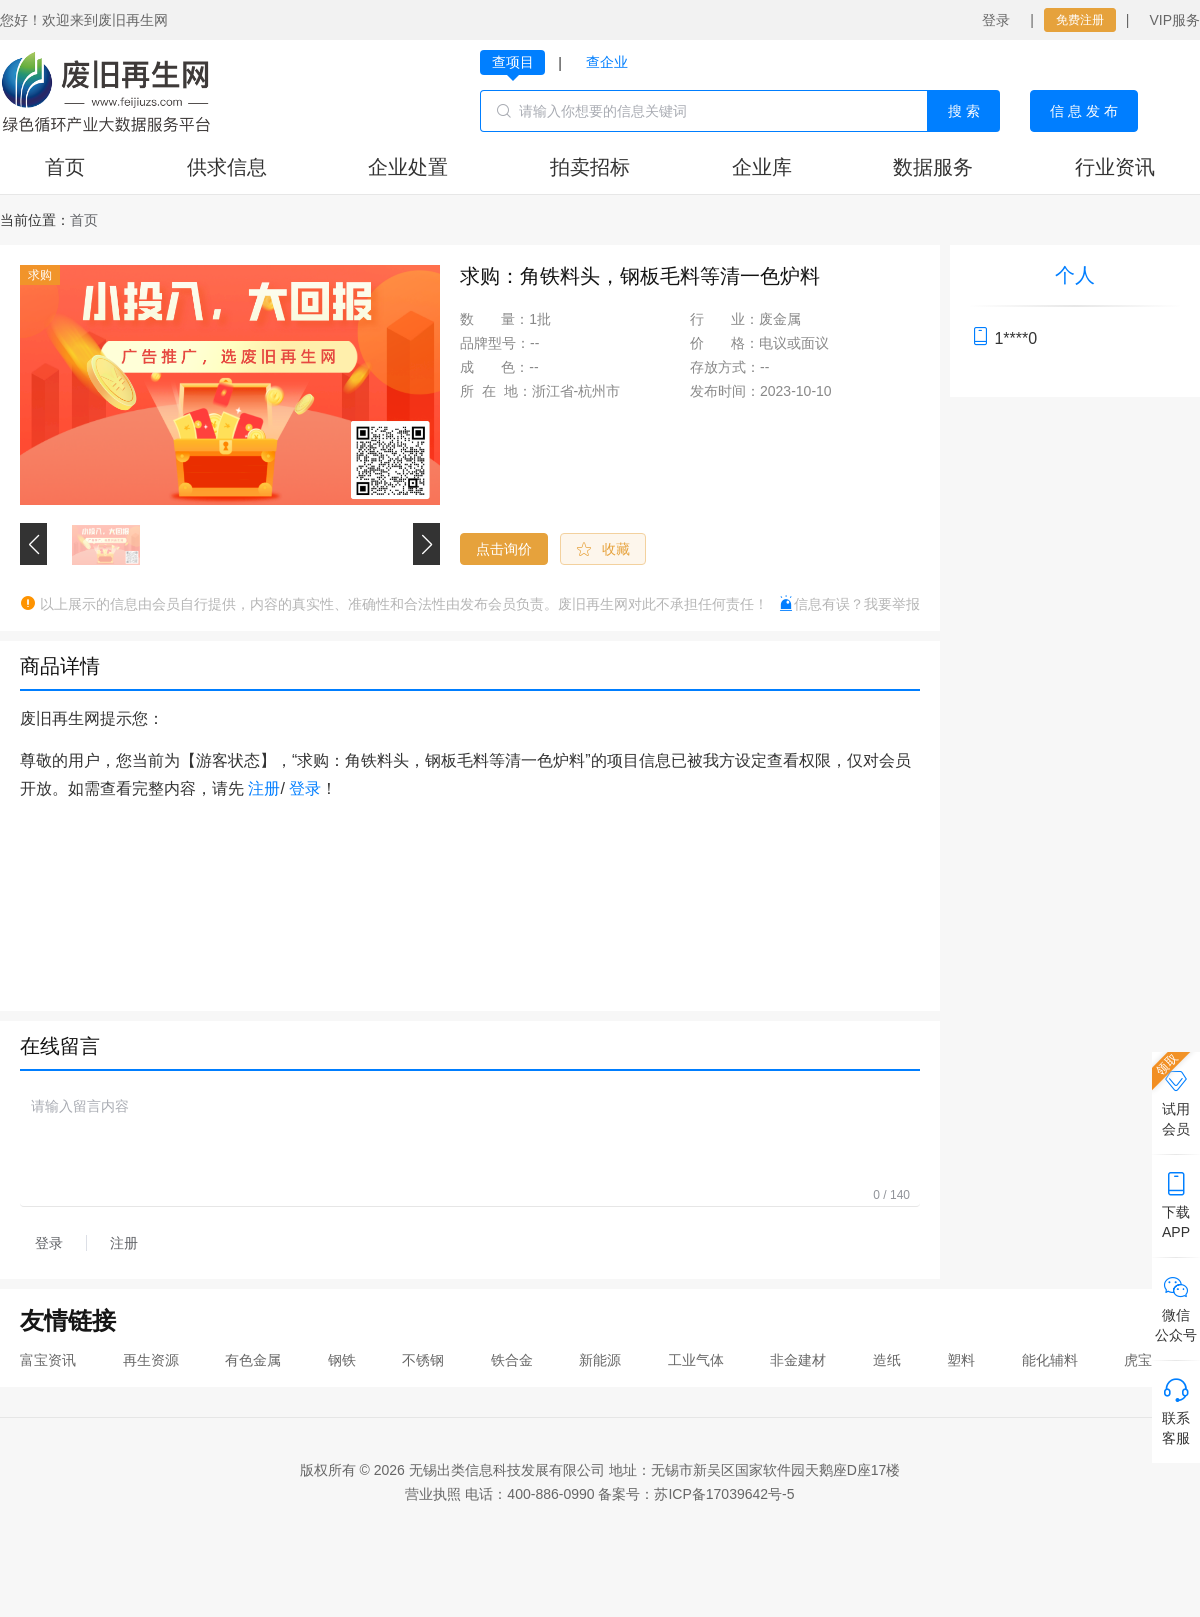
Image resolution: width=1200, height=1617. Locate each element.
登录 (996, 20)
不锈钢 (423, 1360)
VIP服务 (1174, 20)
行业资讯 (1115, 167)
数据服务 (933, 167)
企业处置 (408, 167)
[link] (84, 220)
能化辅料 (1050, 1360)
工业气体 (696, 1360)
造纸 (887, 1360)
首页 (65, 167)
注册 (264, 788)
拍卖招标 (590, 167)
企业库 (762, 167)
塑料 (961, 1360)
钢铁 (342, 1360)
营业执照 (433, 1494)
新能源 (600, 1360)
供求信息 (227, 167)
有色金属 (253, 1360)
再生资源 (151, 1360)
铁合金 (512, 1360)
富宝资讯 (48, 1360)
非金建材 (798, 1360)
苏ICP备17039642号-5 (724, 1494)
